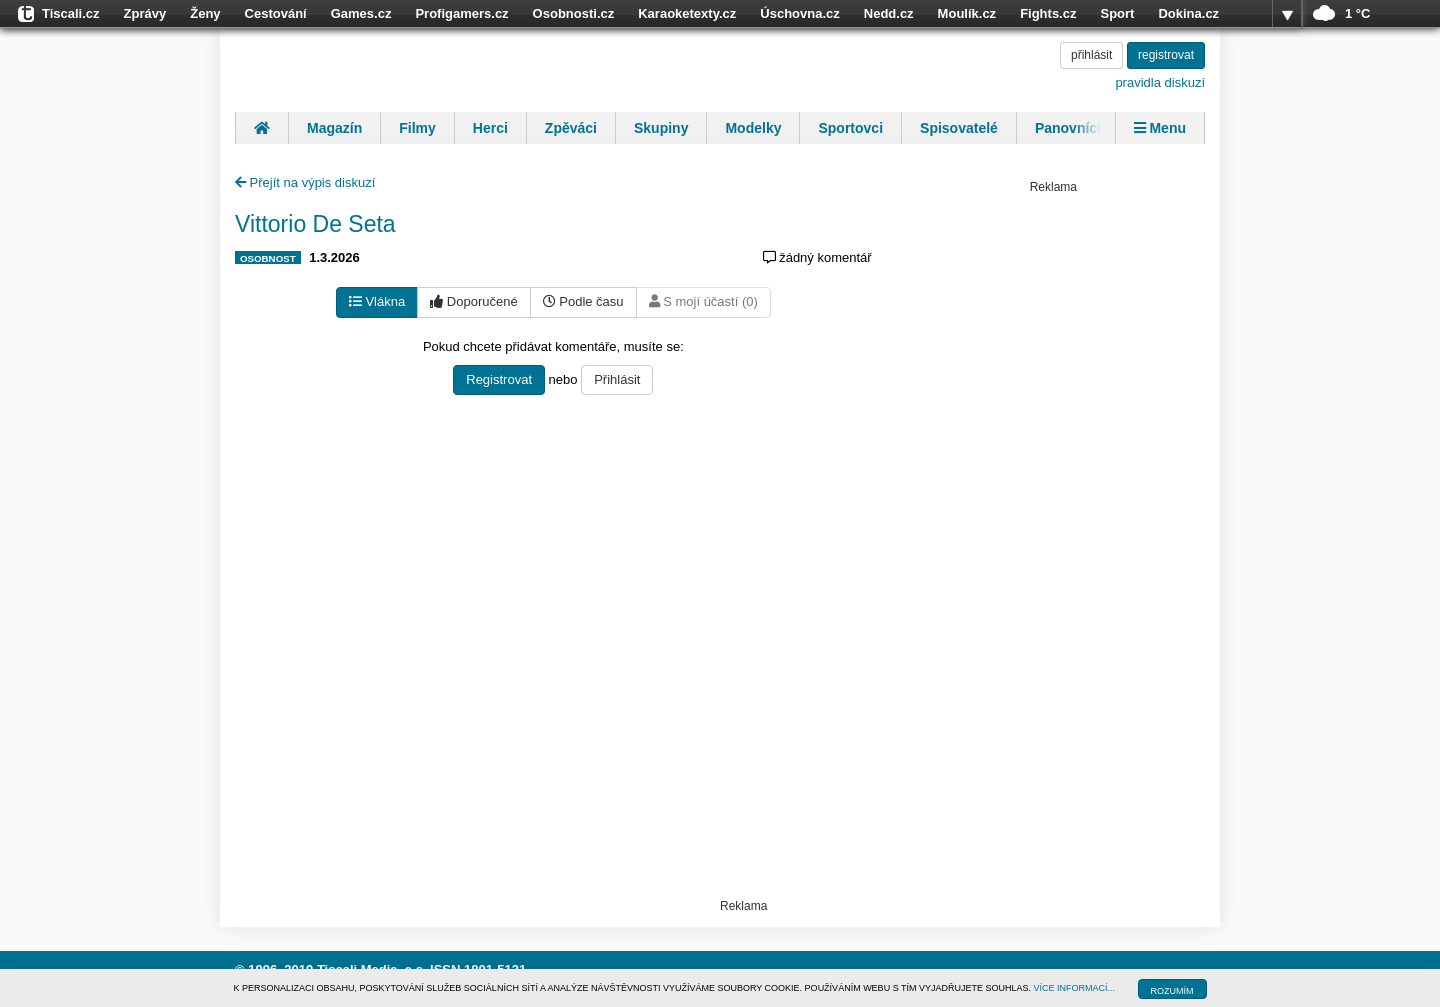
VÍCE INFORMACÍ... (1075, 988)
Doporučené (473, 301)
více (1287, 14)
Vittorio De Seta (315, 224)
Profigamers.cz (461, 13)
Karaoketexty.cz (687, 13)
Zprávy (145, 13)
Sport (1117, 13)
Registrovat (499, 379)
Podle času (583, 301)
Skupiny (661, 128)
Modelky (753, 128)
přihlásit (1091, 55)
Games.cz (361, 13)
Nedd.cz (889, 13)
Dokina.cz (1188, 13)
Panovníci (1068, 128)
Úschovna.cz (799, 13)
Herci (490, 128)
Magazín (334, 128)
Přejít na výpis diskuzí (305, 182)
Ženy (205, 13)
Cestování (276, 13)
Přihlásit (617, 379)
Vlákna (377, 301)
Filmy (417, 128)
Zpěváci (571, 128)
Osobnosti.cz (574, 13)
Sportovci (850, 128)
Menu (1160, 128)
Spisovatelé (959, 128)
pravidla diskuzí (1160, 82)
